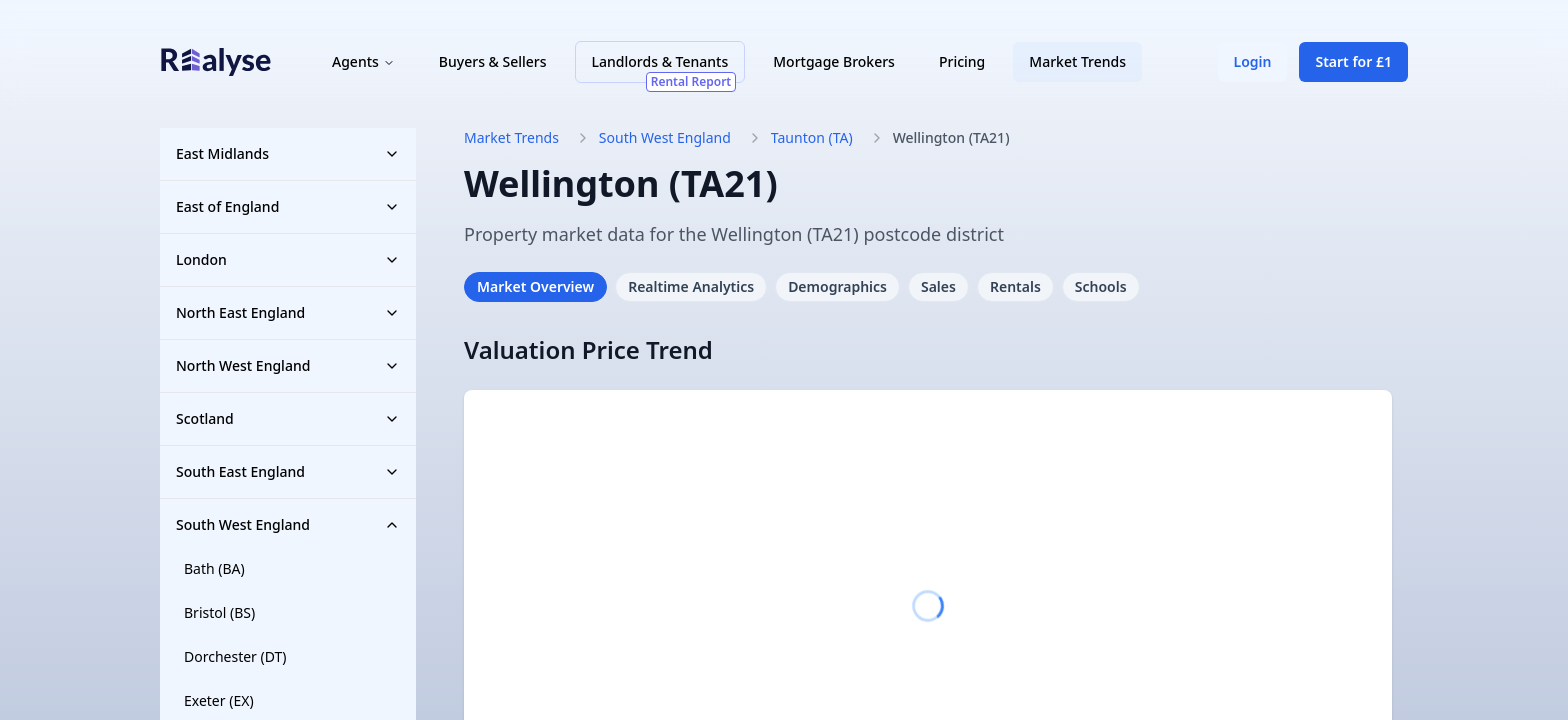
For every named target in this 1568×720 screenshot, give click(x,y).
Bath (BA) (214, 568)
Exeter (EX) (219, 700)
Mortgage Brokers (834, 61)
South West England (288, 524)
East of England (288, 206)
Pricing (962, 61)
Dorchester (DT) (235, 656)
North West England (288, 365)
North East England (288, 312)
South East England (288, 471)
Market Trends (1077, 61)
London (288, 259)
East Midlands (288, 153)
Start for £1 (1353, 61)
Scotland (288, 418)
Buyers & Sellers (493, 61)
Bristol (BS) (219, 612)
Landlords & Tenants (664, 67)
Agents (363, 61)
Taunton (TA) (812, 137)
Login (1253, 61)
